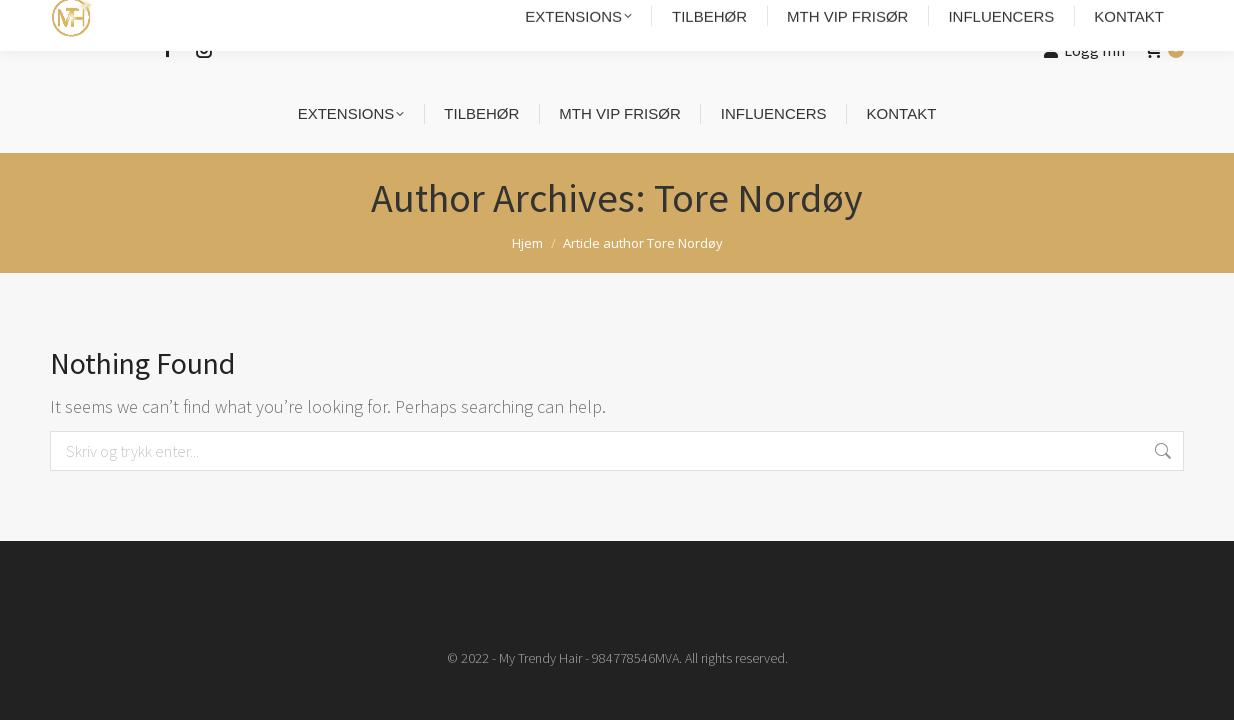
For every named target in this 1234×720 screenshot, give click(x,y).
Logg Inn (1084, 50)
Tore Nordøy (758, 198)
